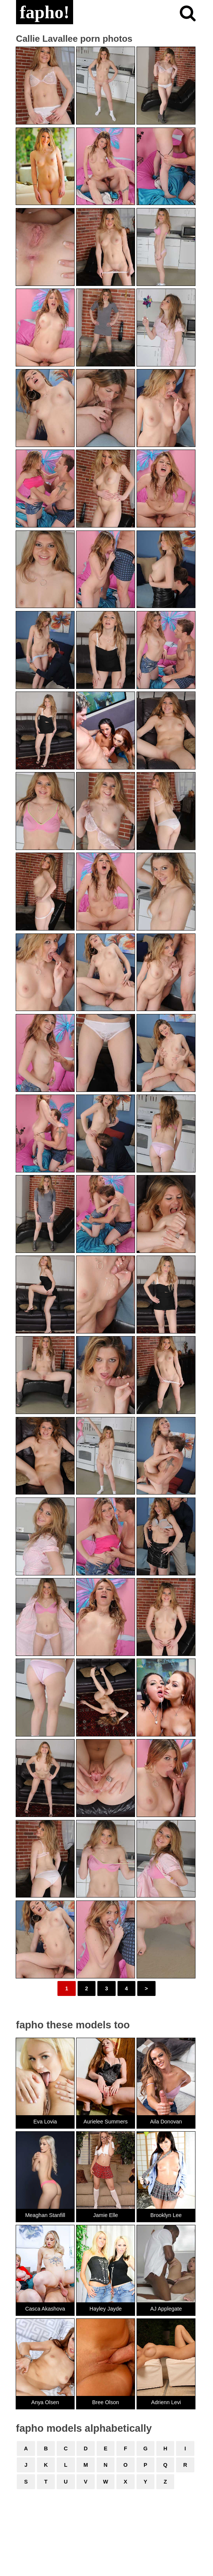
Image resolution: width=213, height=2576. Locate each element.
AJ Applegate (166, 2309)
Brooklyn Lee (166, 2215)
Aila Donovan (166, 2122)
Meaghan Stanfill (45, 2215)
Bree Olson (105, 2402)
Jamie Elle (105, 2215)
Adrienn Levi (166, 2402)
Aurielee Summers (106, 2122)
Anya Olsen (45, 2402)
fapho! (44, 12)
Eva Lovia (45, 2122)
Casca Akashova (45, 2309)
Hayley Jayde (106, 2309)
